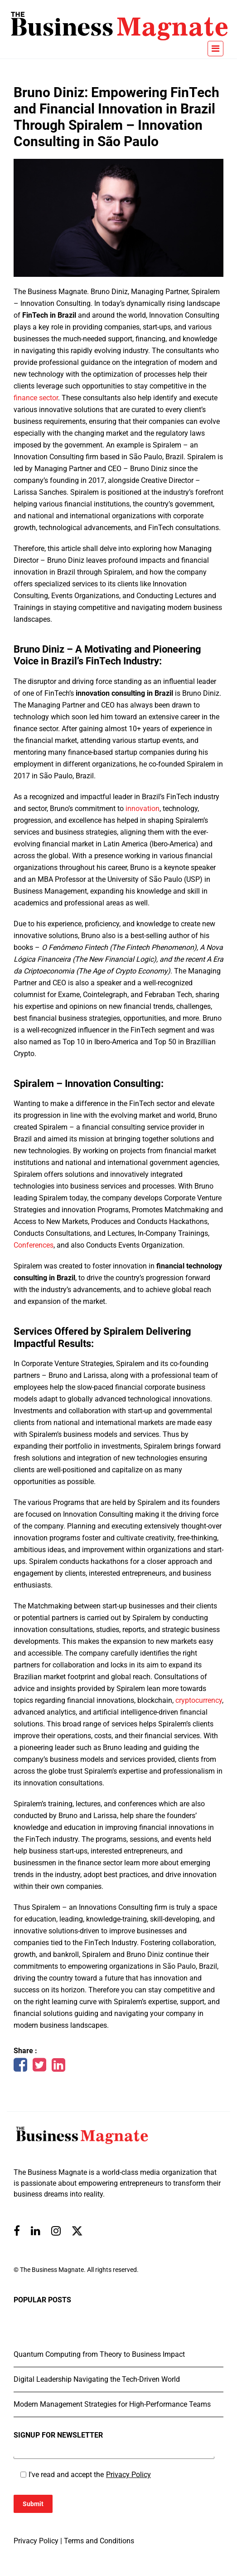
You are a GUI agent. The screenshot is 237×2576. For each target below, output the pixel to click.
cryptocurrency (198, 1700)
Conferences (33, 1245)
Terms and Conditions (99, 2541)
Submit (33, 2503)
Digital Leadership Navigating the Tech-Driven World (97, 2379)
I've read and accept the (90, 2474)
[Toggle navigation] (215, 48)
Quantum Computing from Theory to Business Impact (99, 2354)
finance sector (36, 397)
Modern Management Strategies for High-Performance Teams (112, 2404)
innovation (143, 808)
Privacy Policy (128, 2474)
